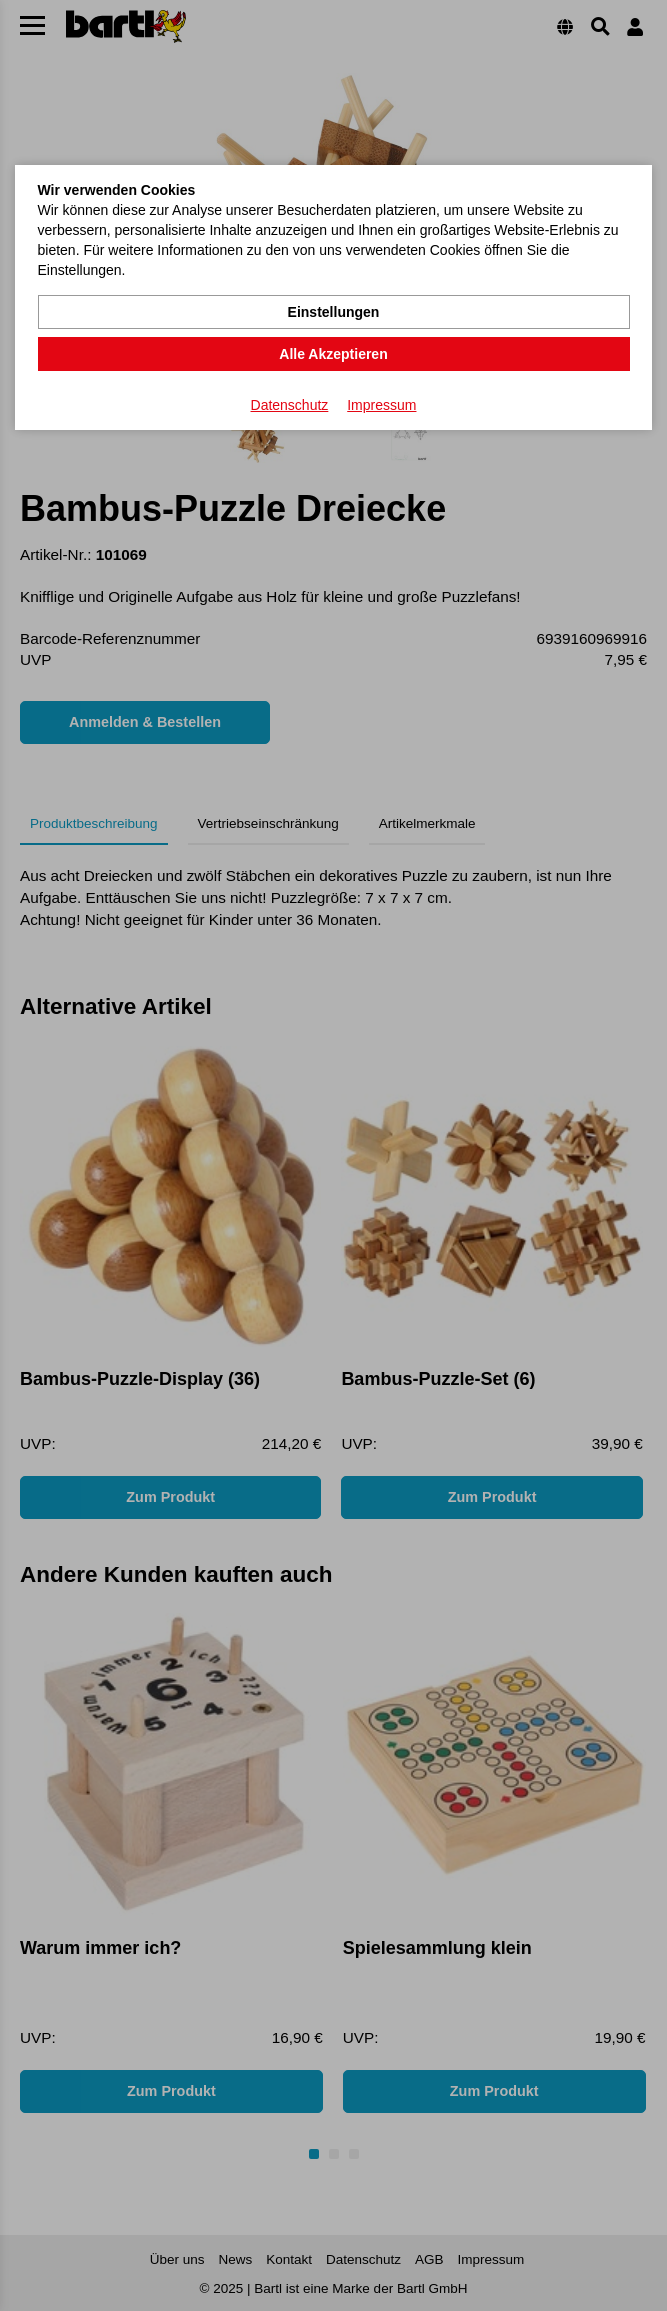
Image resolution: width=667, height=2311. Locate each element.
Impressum (381, 405)
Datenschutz (290, 405)
